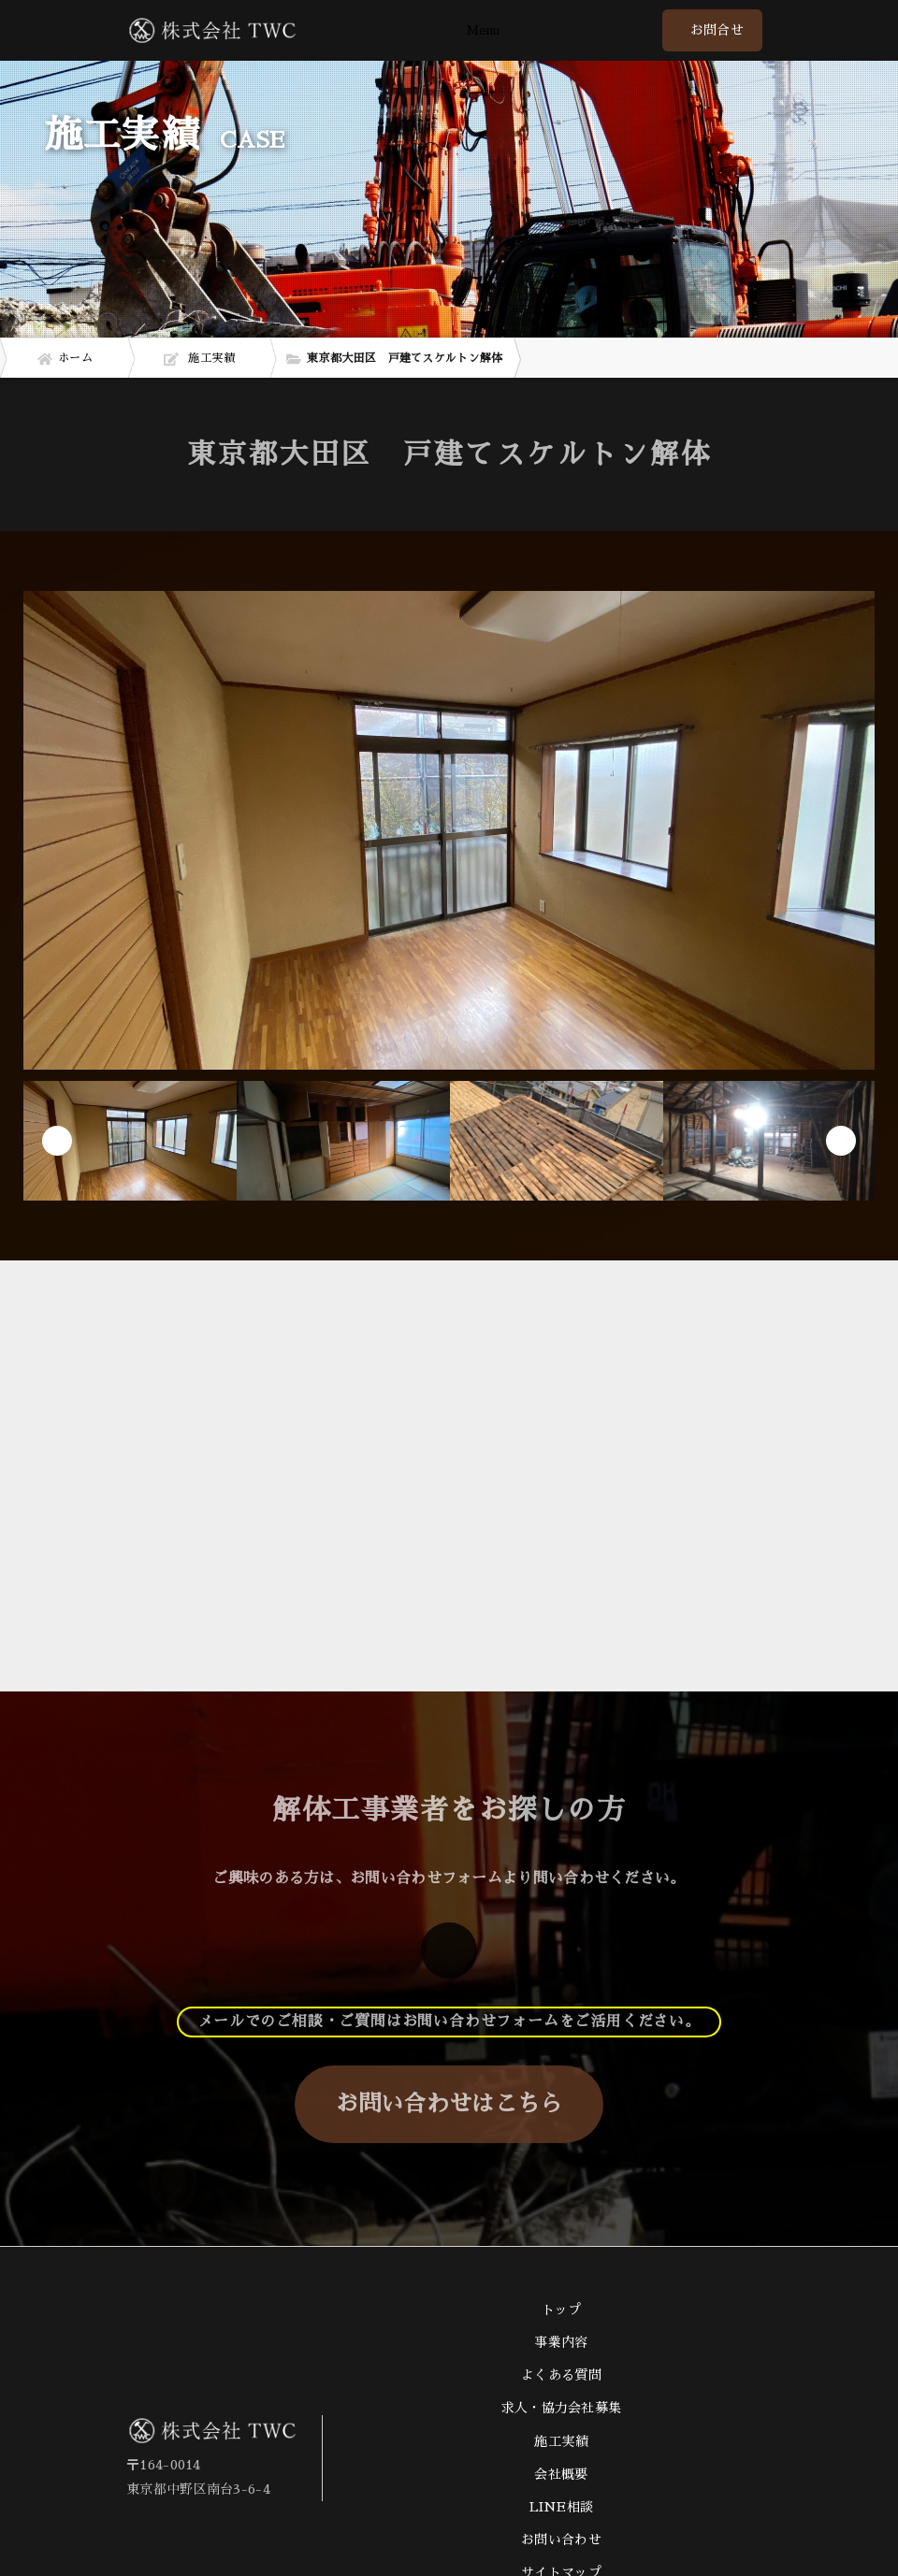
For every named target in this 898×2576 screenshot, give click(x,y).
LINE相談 (561, 2506)
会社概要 (560, 2474)
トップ (562, 2309)
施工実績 (560, 2441)
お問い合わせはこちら (449, 2104)
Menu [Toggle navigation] (483, 30)
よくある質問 (561, 2375)
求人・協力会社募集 (561, 2407)
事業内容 (560, 2342)
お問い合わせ (561, 2539)
